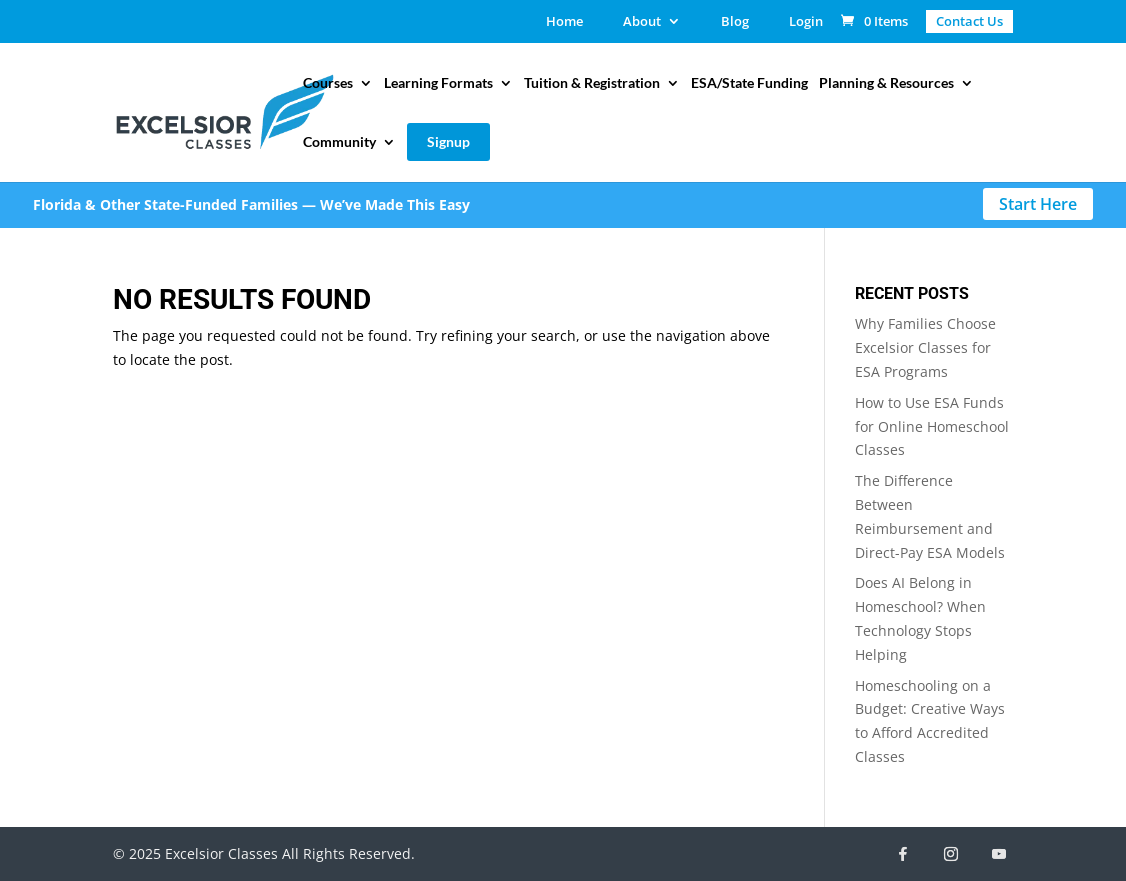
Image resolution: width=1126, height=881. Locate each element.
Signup (448, 141)
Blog (735, 22)
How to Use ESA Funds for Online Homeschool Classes (932, 426)
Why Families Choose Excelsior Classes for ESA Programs (925, 347)
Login (806, 22)
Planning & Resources (886, 83)
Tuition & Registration (592, 83)
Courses (328, 83)
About (642, 22)
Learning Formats (438, 83)
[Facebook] (903, 854)
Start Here (1038, 204)
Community (339, 142)
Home (564, 22)
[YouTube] (999, 854)
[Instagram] (951, 854)
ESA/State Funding (749, 83)
